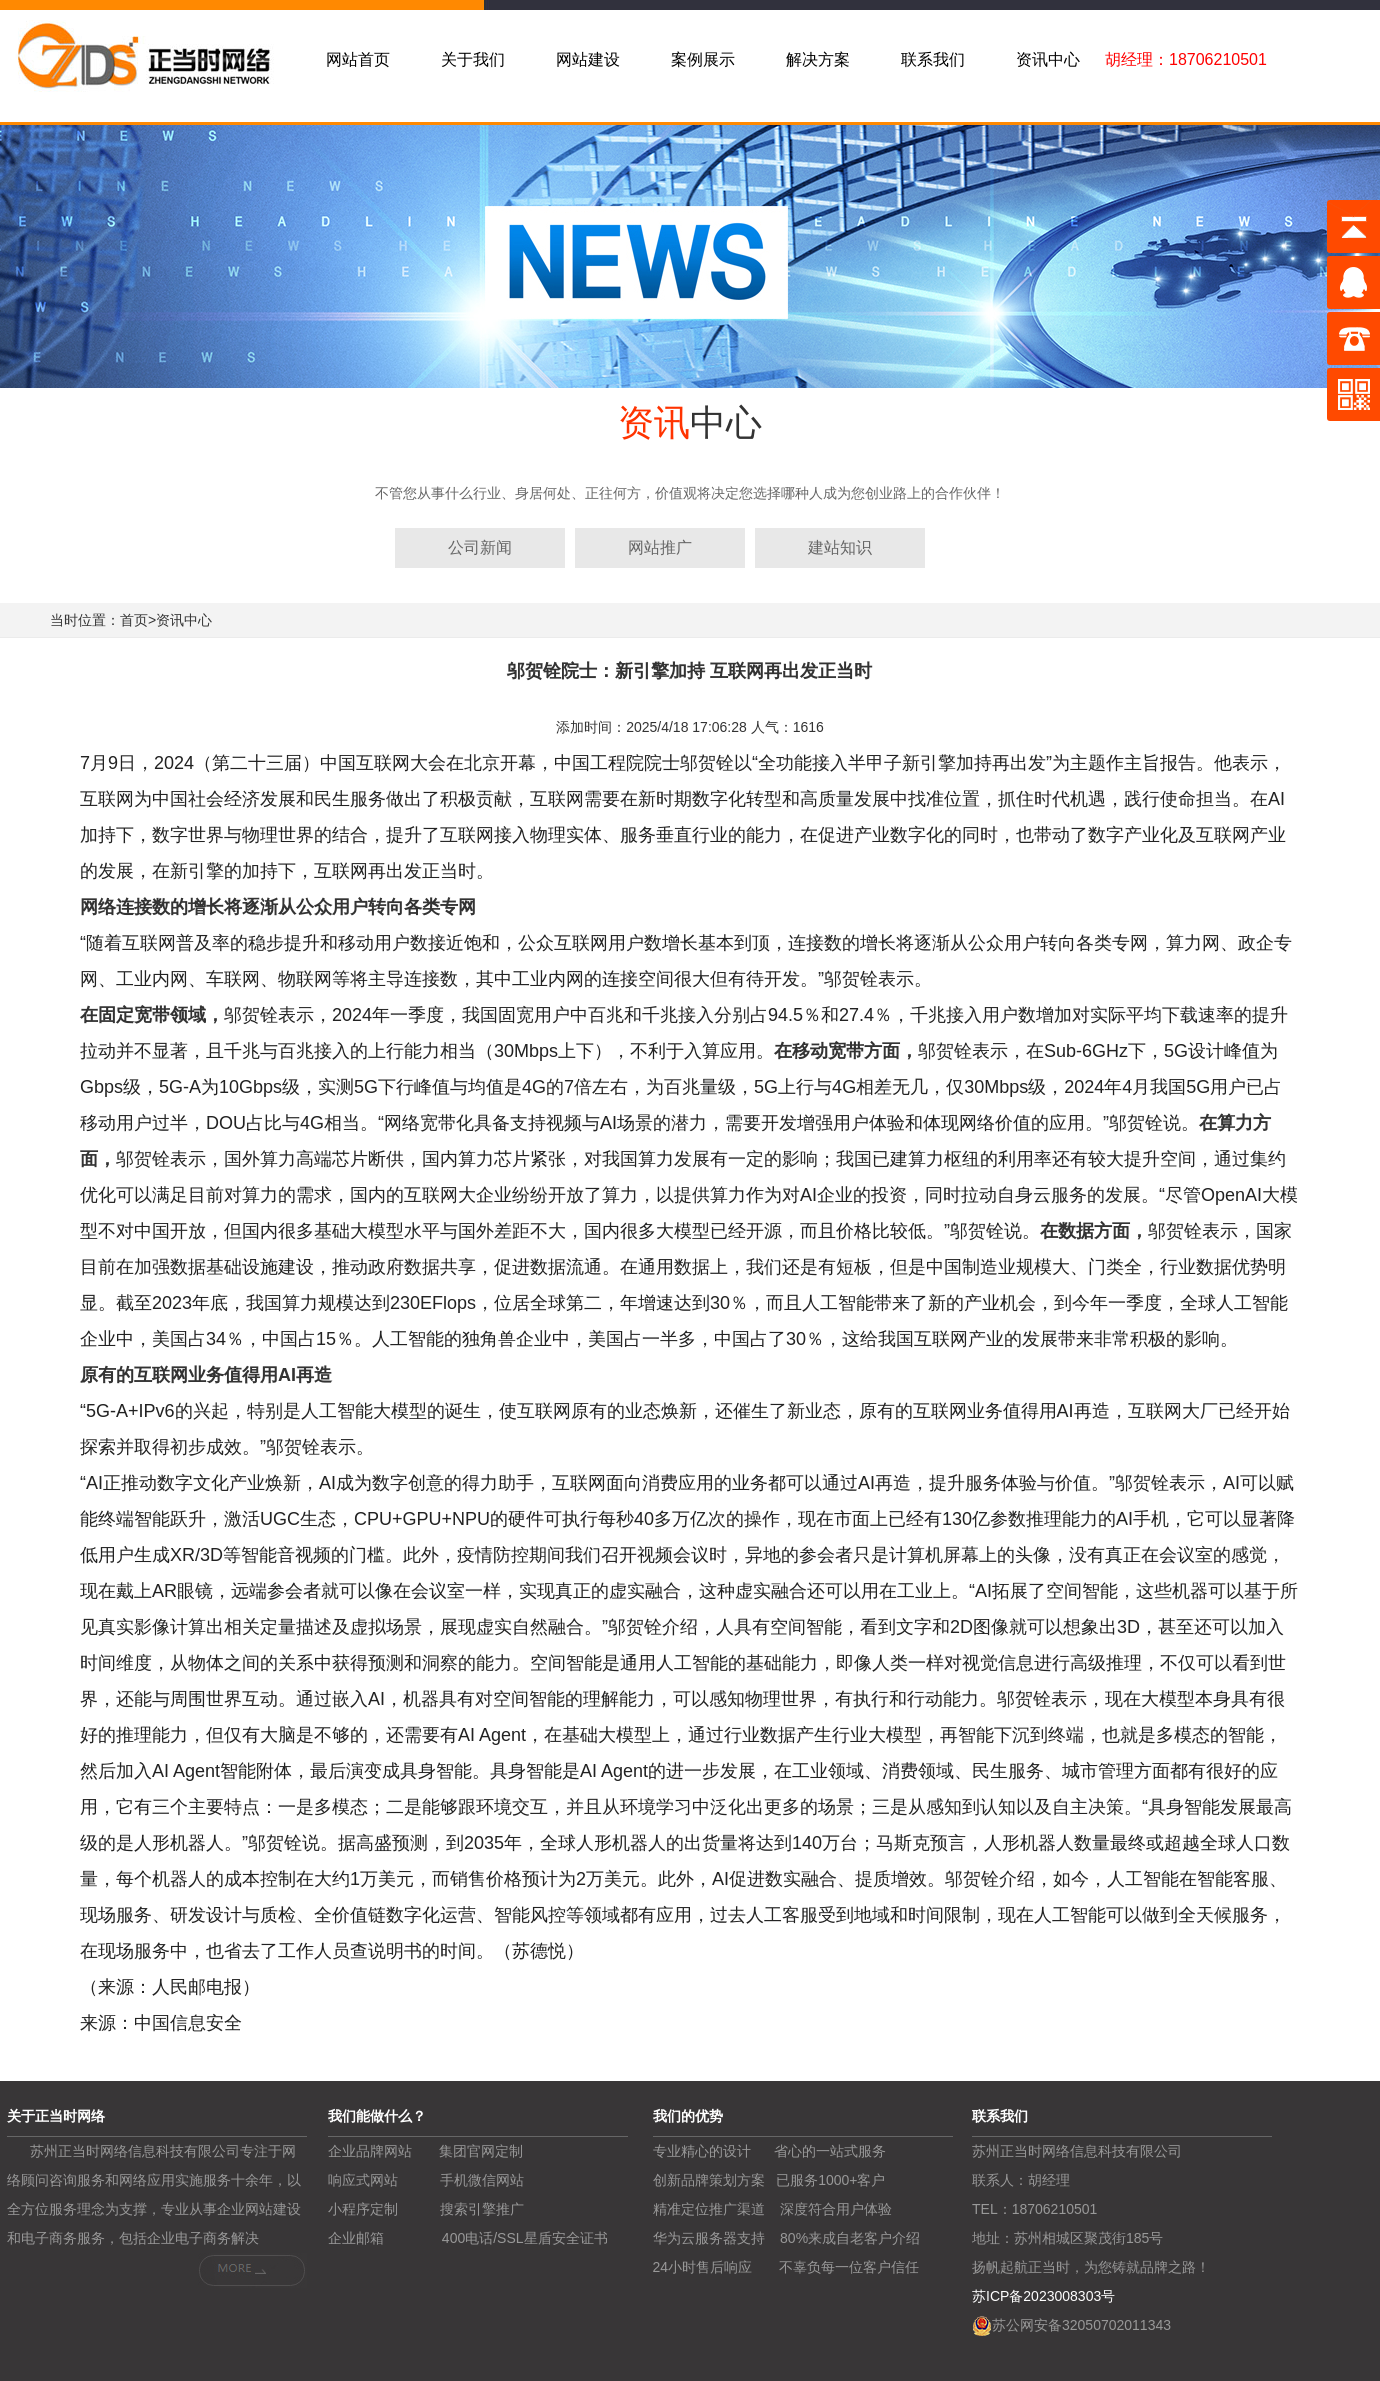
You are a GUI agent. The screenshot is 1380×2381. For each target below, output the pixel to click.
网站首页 (358, 59)
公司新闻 (480, 547)
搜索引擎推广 (482, 2209)
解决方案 (818, 59)
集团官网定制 (481, 2151)
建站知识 (840, 547)
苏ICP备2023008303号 (1043, 2296)
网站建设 (588, 59)
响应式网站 (363, 2180)
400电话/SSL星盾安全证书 (525, 2238)
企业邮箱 (356, 2238)
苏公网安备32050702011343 (1081, 2325)
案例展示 (703, 59)
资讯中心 (1048, 59)
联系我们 (933, 59)
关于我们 (473, 59)
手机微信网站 (482, 2180)
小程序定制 (363, 2209)
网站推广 (660, 547)
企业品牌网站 (370, 2151)
